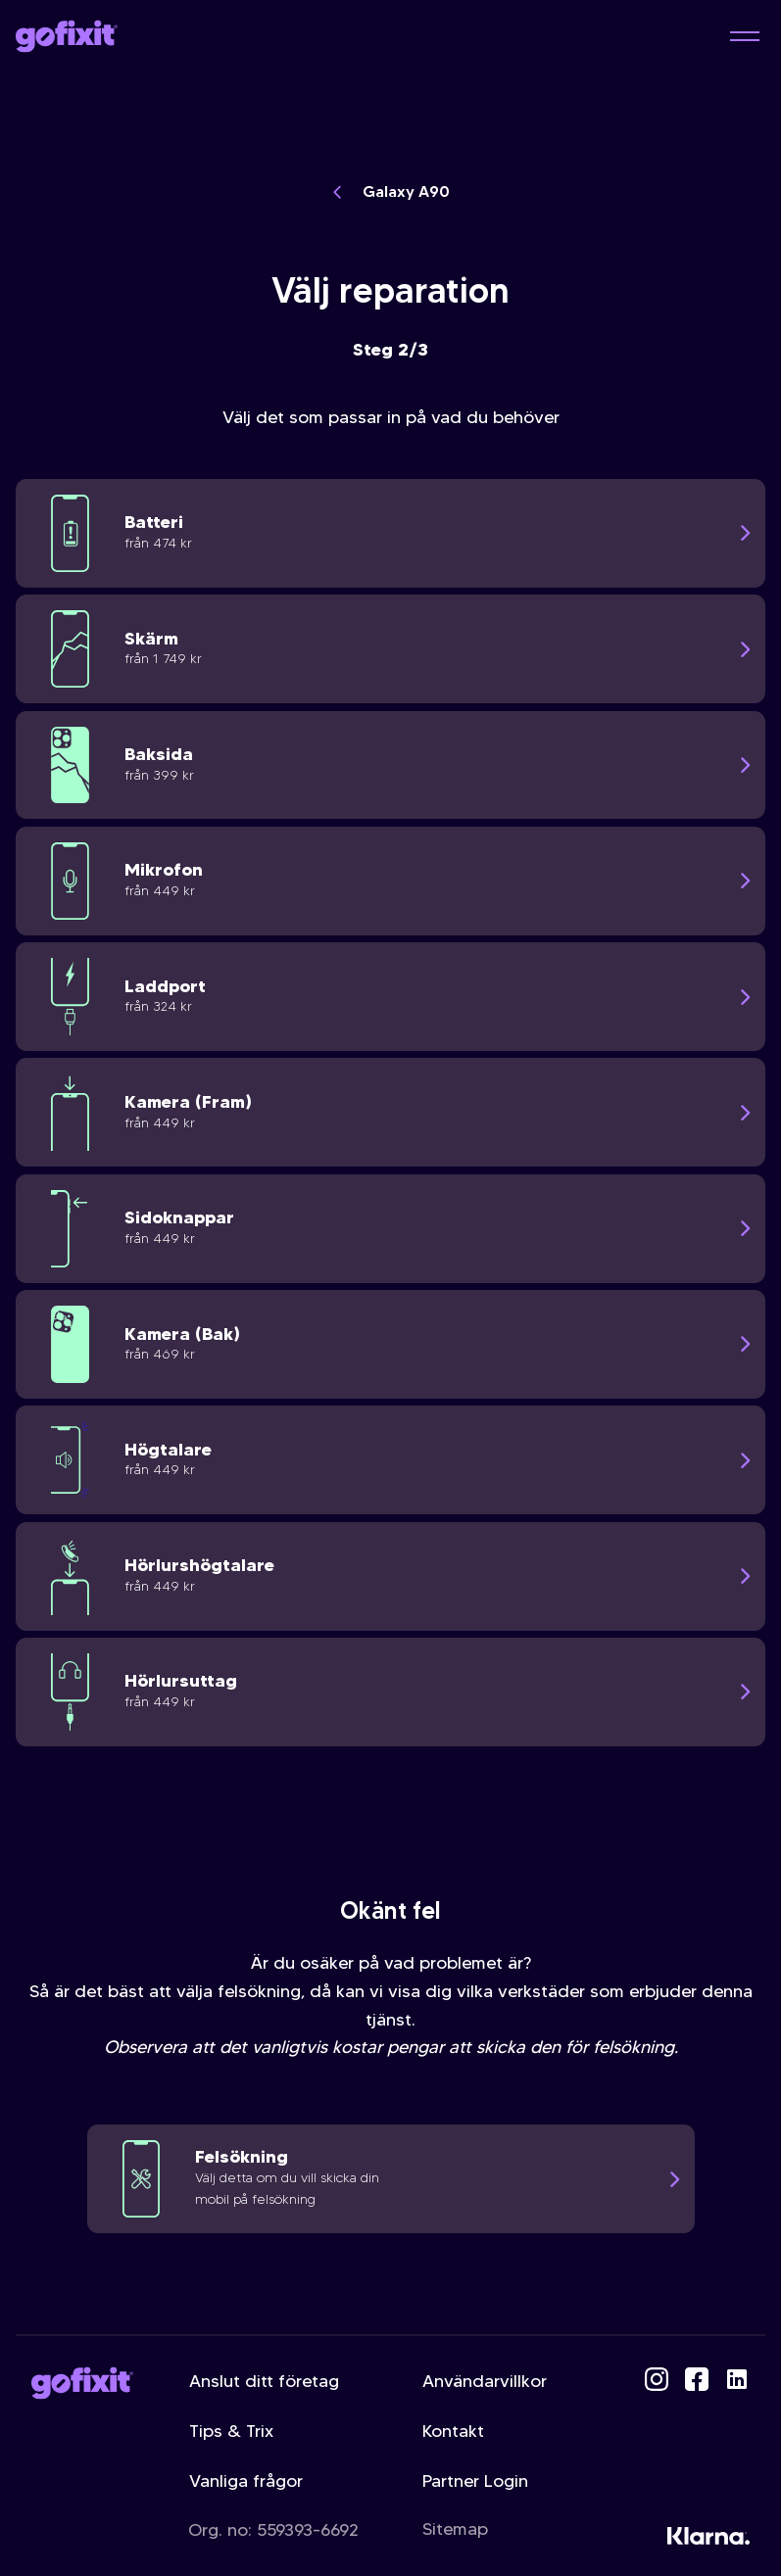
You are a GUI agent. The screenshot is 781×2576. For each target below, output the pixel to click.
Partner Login (475, 2481)
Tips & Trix (231, 2431)
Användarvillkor (484, 2381)
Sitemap (455, 2529)
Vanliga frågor (246, 2481)
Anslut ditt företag (264, 2381)
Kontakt (453, 2431)
